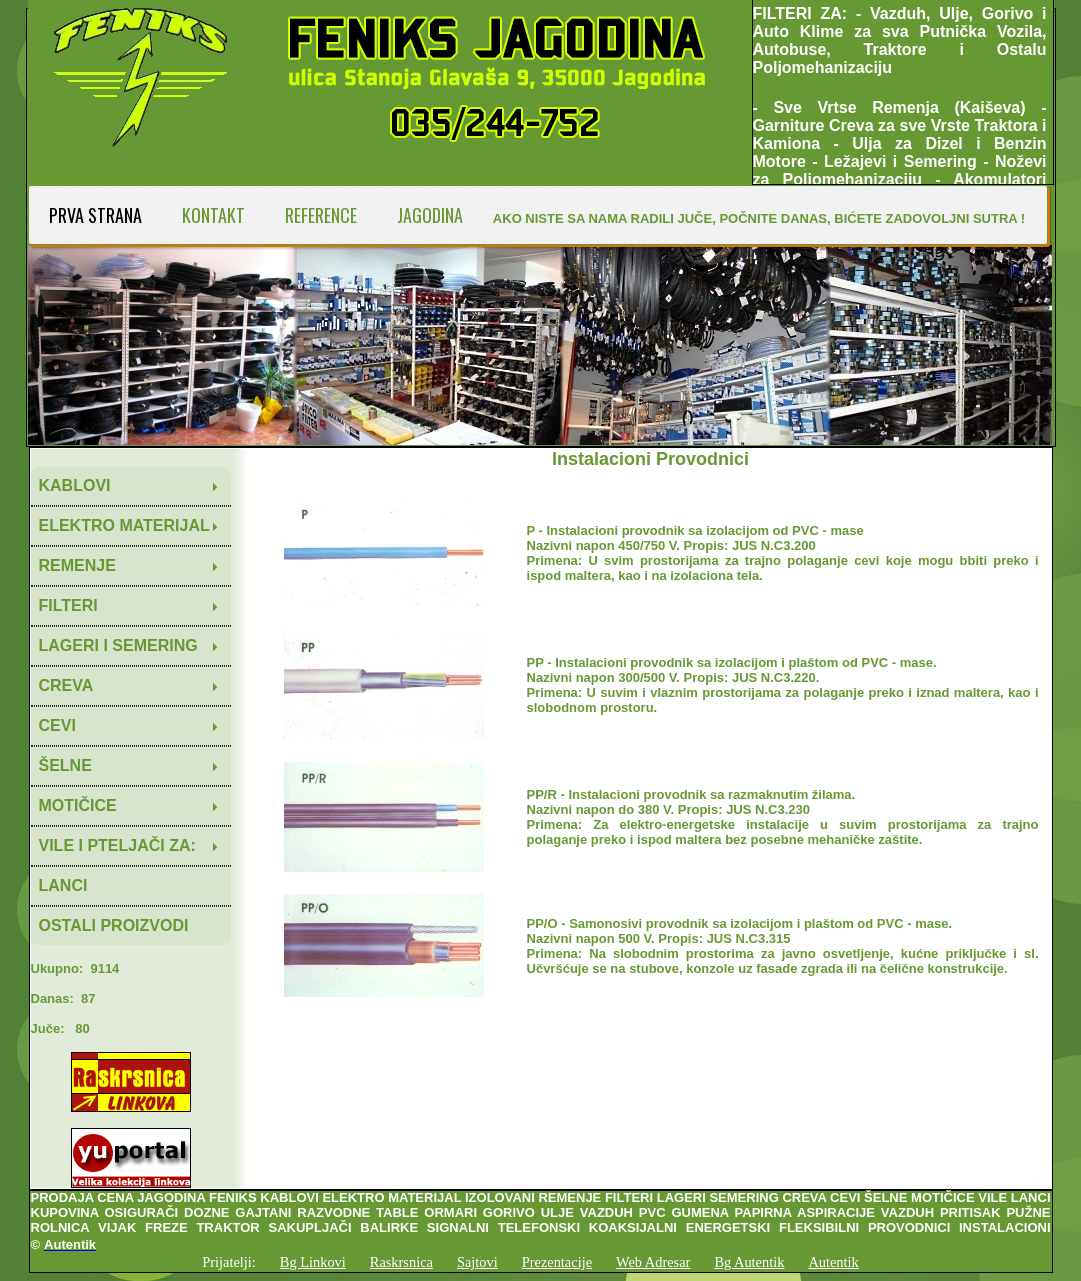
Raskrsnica (401, 1262)
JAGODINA (430, 215)
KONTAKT (213, 215)
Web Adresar (653, 1262)
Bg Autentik (749, 1262)
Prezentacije (557, 1262)
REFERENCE (321, 215)
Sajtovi (477, 1262)
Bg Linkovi (313, 1262)
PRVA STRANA (95, 215)
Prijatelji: (229, 1262)
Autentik (833, 1262)
